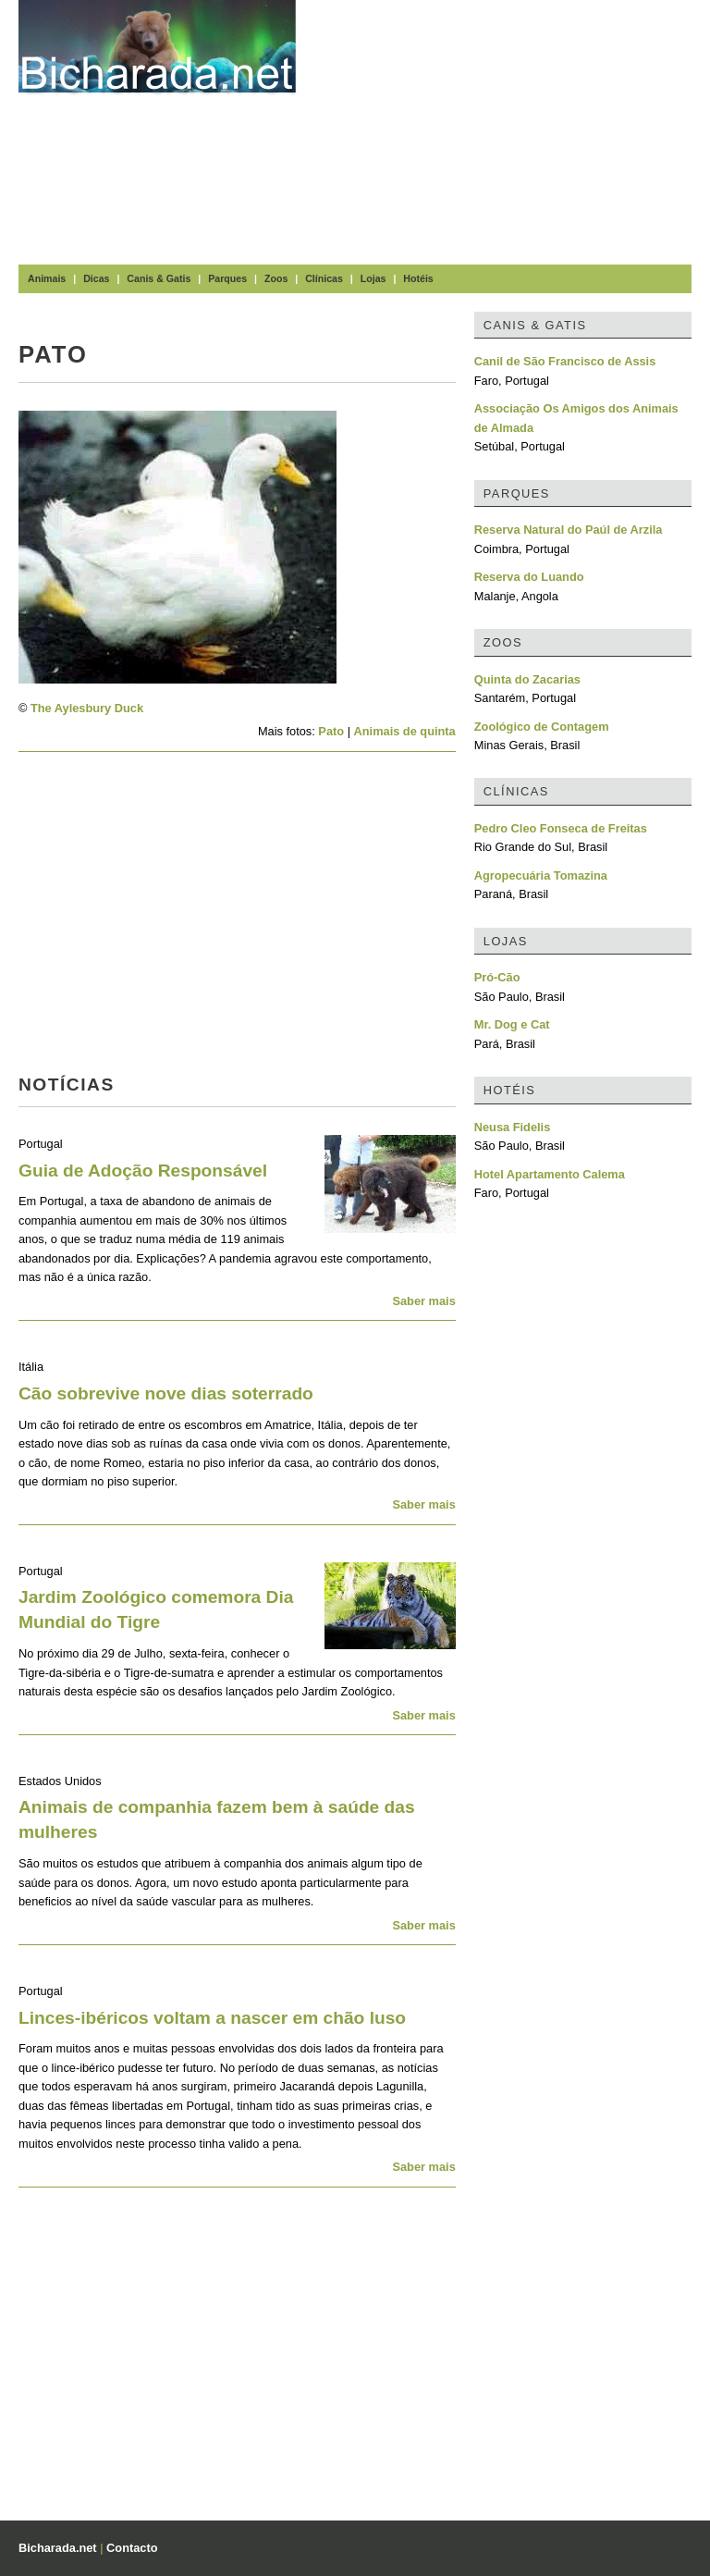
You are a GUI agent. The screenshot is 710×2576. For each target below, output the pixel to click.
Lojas (373, 278)
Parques (227, 278)
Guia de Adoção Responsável (142, 1170)
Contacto (131, 2548)
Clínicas (324, 278)
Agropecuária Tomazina (540, 875)
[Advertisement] (512, 129)
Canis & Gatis (158, 278)
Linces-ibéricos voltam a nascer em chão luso (212, 2018)
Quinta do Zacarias (527, 679)
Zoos (276, 278)
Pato (331, 731)
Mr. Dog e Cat (512, 1024)
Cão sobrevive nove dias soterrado (165, 1393)
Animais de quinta (405, 731)
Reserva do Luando (529, 577)
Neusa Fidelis (512, 1127)
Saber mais (423, 1301)
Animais (47, 278)
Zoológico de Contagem (541, 726)
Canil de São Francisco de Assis (565, 361)
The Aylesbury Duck (87, 708)
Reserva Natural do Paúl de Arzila (568, 529)
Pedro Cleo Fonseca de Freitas (560, 828)
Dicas (96, 278)
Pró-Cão (497, 977)
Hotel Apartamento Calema (549, 1174)
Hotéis (418, 278)
